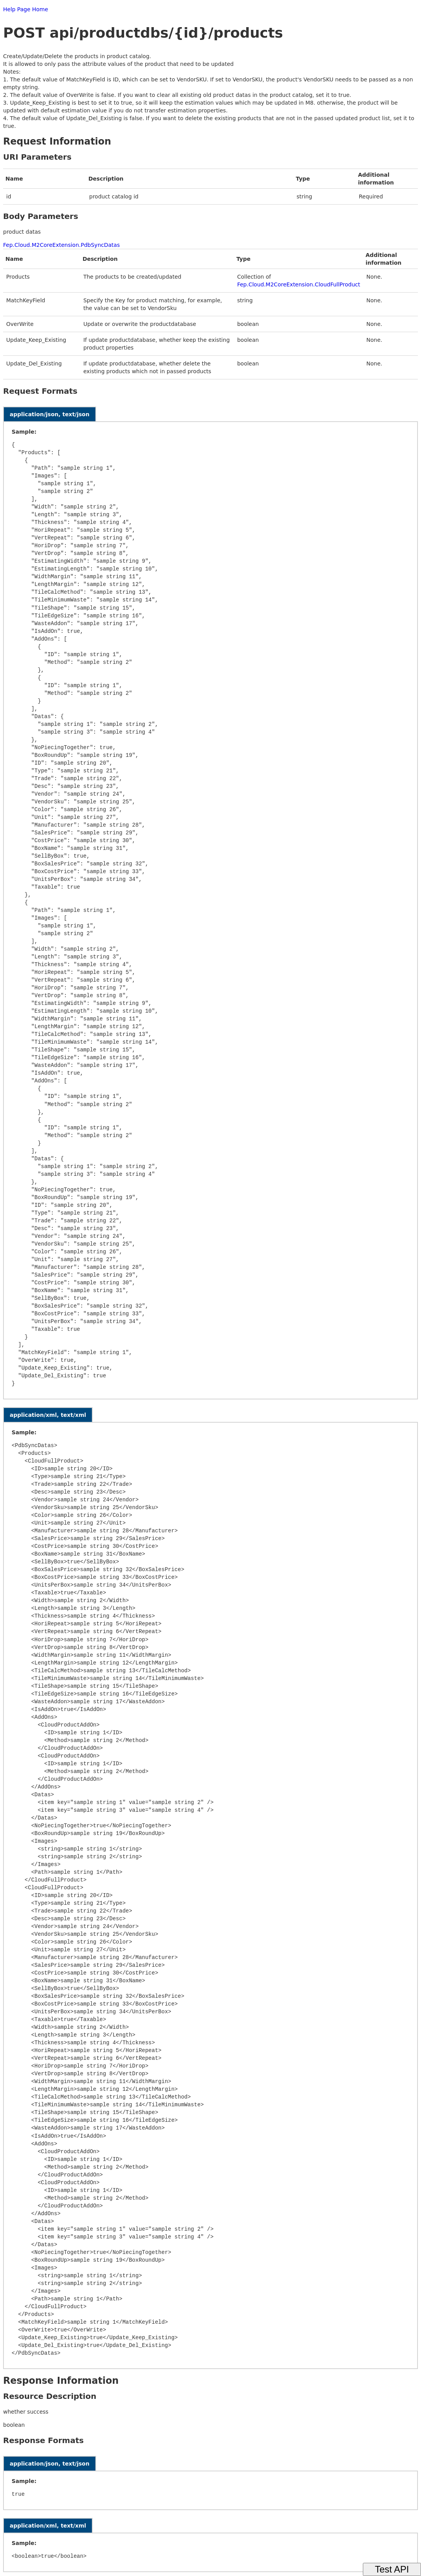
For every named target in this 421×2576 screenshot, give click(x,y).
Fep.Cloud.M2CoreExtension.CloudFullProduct (298, 284)
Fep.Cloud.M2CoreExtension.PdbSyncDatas (61, 245)
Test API (392, 2569)
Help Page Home (25, 9)
